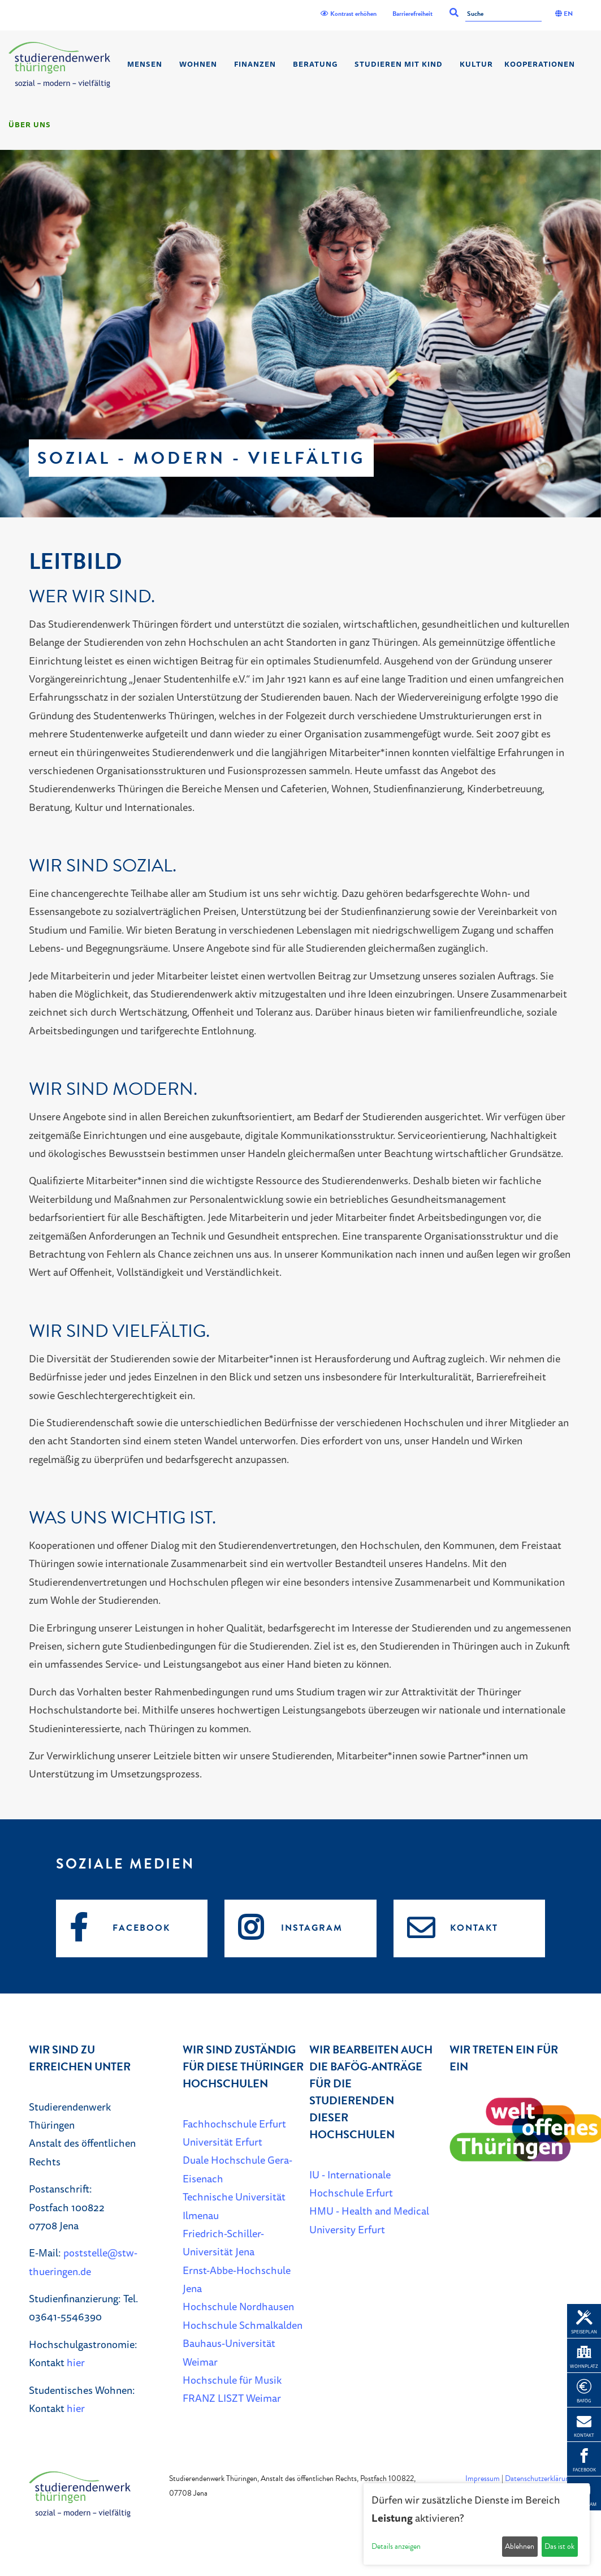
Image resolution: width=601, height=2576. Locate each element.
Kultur (476, 64)
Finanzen (255, 64)
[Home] (59, 65)
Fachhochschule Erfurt (234, 2123)
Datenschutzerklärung (539, 2478)
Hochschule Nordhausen (238, 2306)
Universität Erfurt (222, 2142)
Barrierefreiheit (412, 13)
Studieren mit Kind (398, 64)
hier (76, 2362)
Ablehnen (519, 2546)
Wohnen (198, 64)
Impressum (482, 2478)
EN (564, 13)
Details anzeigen (396, 2546)
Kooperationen (539, 64)
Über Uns (29, 124)
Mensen (144, 64)
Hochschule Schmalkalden (242, 2325)
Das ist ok (559, 2546)
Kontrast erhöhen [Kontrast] (349, 13)
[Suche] (503, 14)
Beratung (315, 64)
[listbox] (300, 333)
